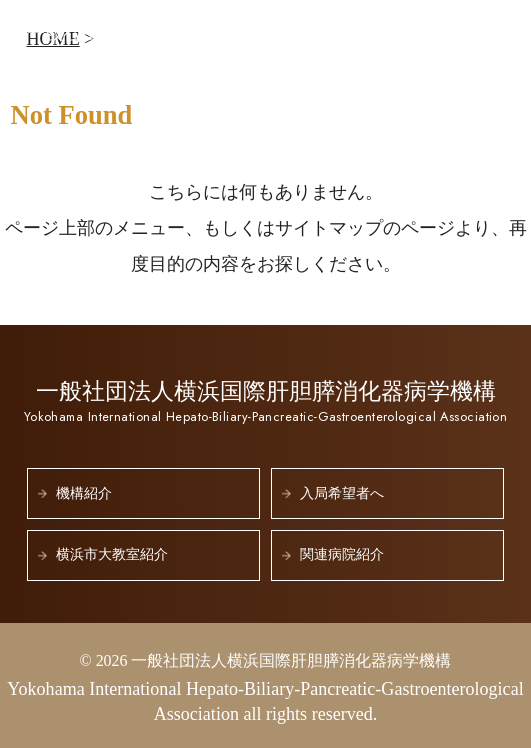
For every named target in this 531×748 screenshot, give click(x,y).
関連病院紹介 (342, 554)
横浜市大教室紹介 (112, 554)
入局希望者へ (342, 493)
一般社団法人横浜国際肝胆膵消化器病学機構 (221, 41)
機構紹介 (84, 493)
